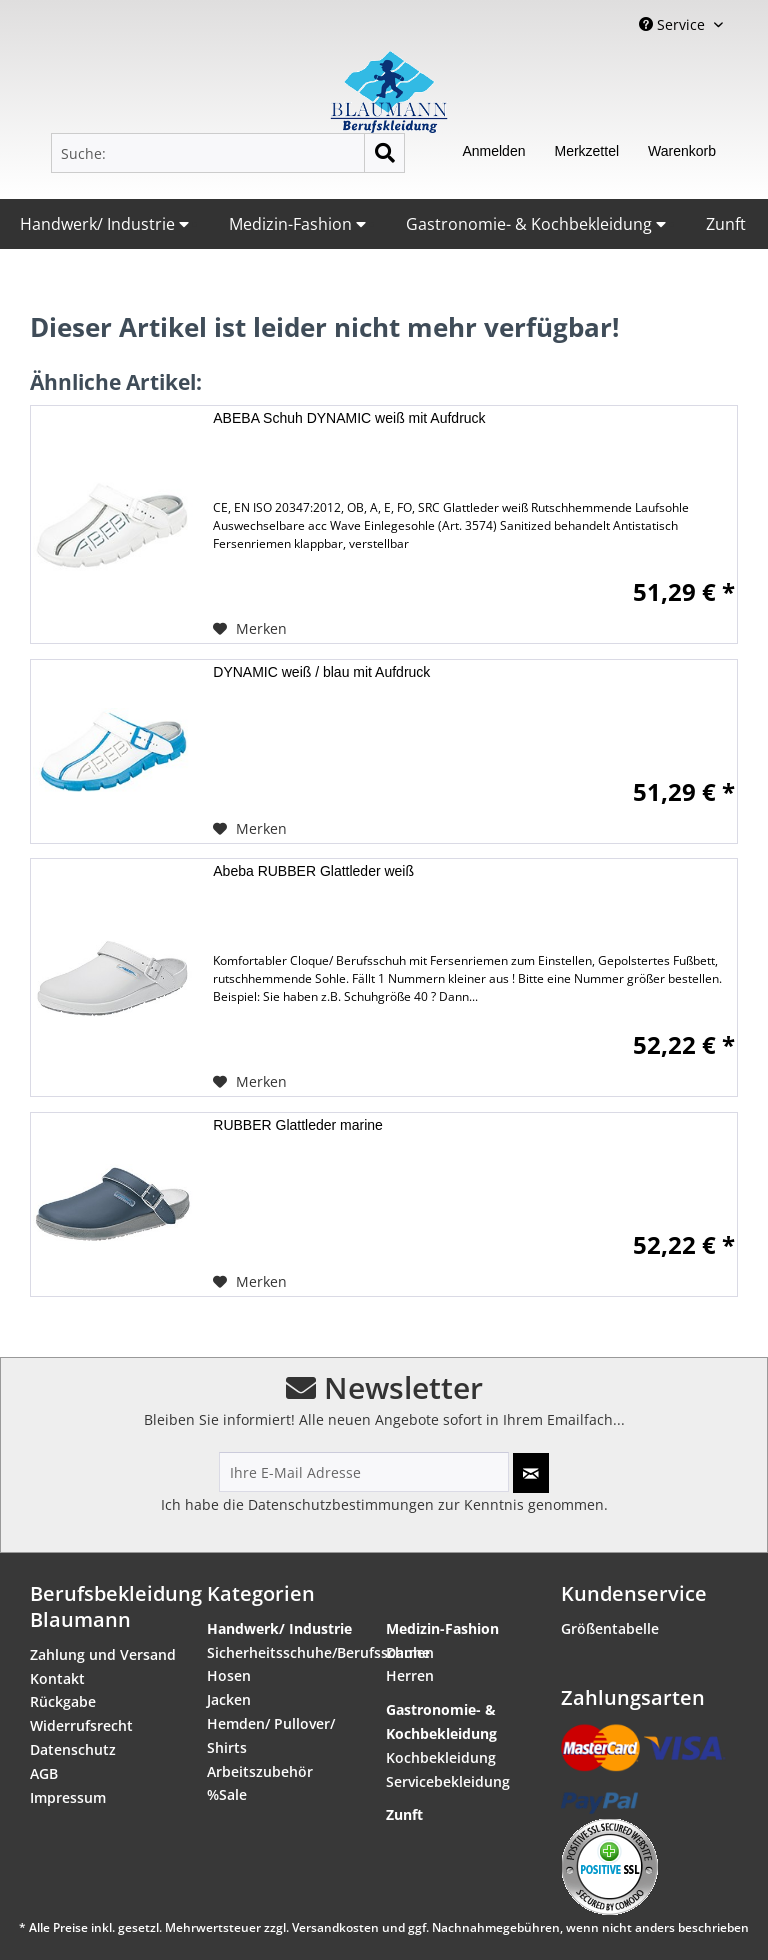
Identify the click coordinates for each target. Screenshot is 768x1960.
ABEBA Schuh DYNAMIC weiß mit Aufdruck (349, 418)
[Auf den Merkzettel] (250, 629)
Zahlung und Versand (103, 1654)
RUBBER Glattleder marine (298, 1125)
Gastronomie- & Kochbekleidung (536, 224)
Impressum (68, 1797)
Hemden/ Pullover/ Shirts (271, 1735)
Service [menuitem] (674, 24)
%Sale (227, 1794)
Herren (410, 1675)
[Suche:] (228, 153)
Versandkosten (335, 1927)
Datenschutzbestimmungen (341, 1504)
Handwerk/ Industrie (104, 224)
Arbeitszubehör (260, 1771)
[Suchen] (384, 153)
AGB (44, 1773)
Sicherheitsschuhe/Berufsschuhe (289, 1652)
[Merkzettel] (586, 153)
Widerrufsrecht (81, 1725)
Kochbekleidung (441, 1757)
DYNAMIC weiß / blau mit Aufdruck (321, 672)
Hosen (229, 1675)
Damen (410, 1652)
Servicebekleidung (448, 1781)
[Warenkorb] (682, 153)
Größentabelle (610, 1628)
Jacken (229, 1699)
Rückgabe (63, 1701)
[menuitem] (228, 153)
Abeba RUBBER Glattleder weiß (313, 871)
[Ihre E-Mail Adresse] (364, 1472)
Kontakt (57, 1678)
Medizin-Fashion (297, 224)
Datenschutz (73, 1749)
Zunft (726, 224)
